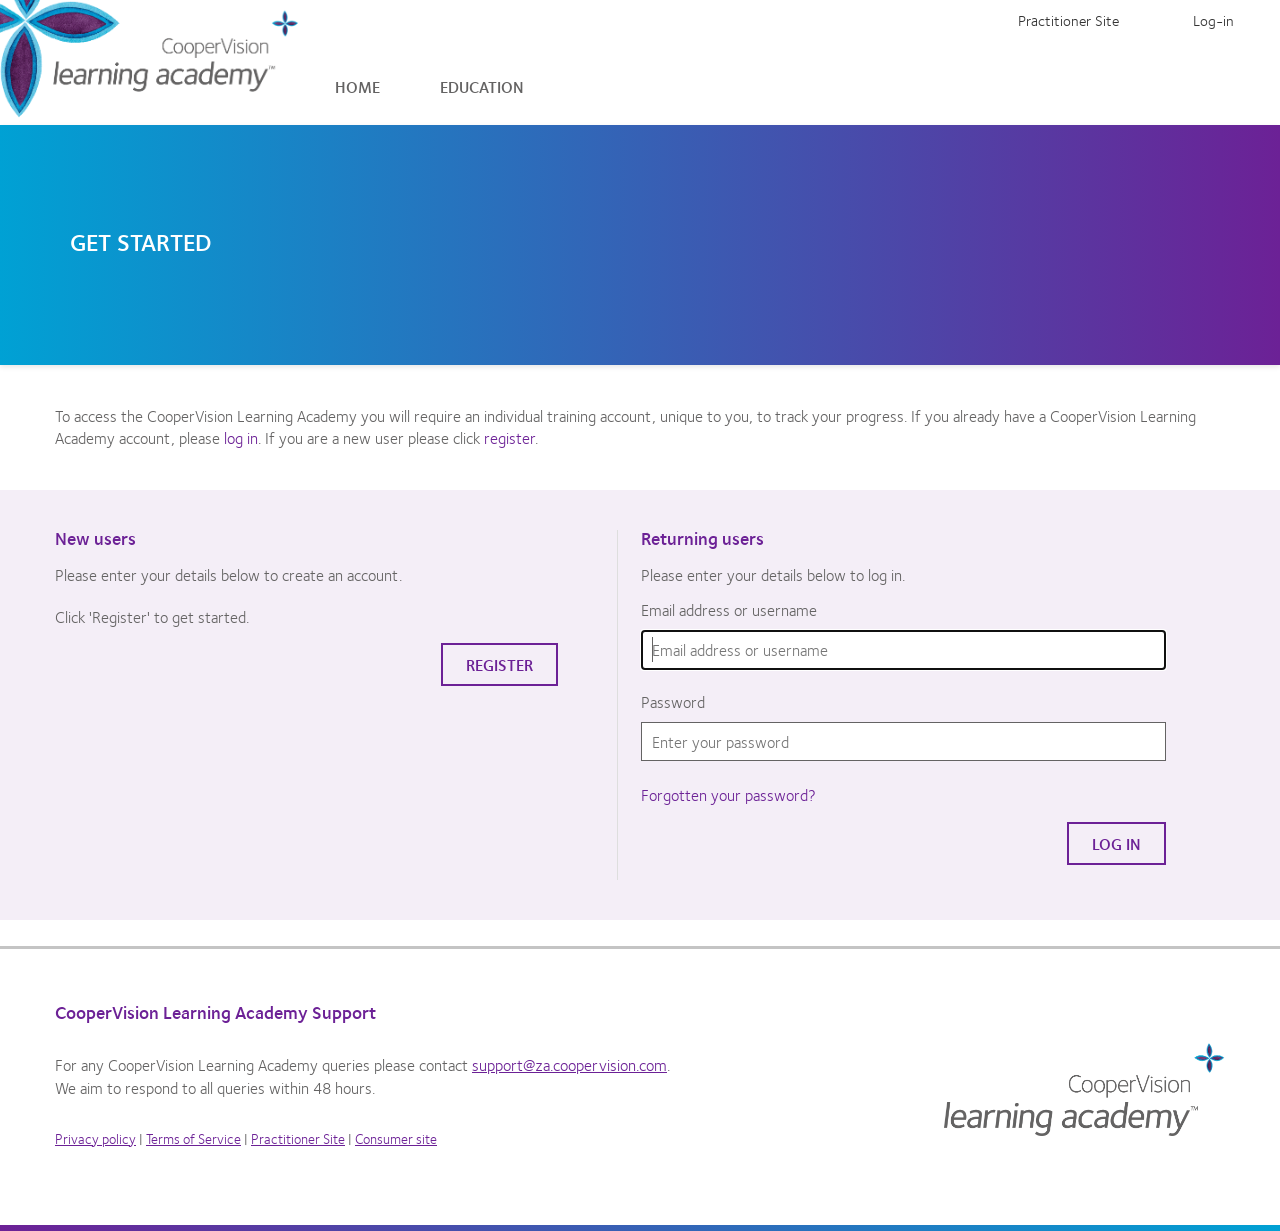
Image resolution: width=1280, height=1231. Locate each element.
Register (1156, 20)
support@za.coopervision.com (569, 1064)
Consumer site (396, 1138)
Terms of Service (193, 1138)
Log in (1116, 843)
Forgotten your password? (728, 794)
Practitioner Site (1068, 20)
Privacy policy (95, 1138)
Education (482, 86)
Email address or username (729, 610)
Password (673, 702)
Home (357, 86)
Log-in (1213, 20)
